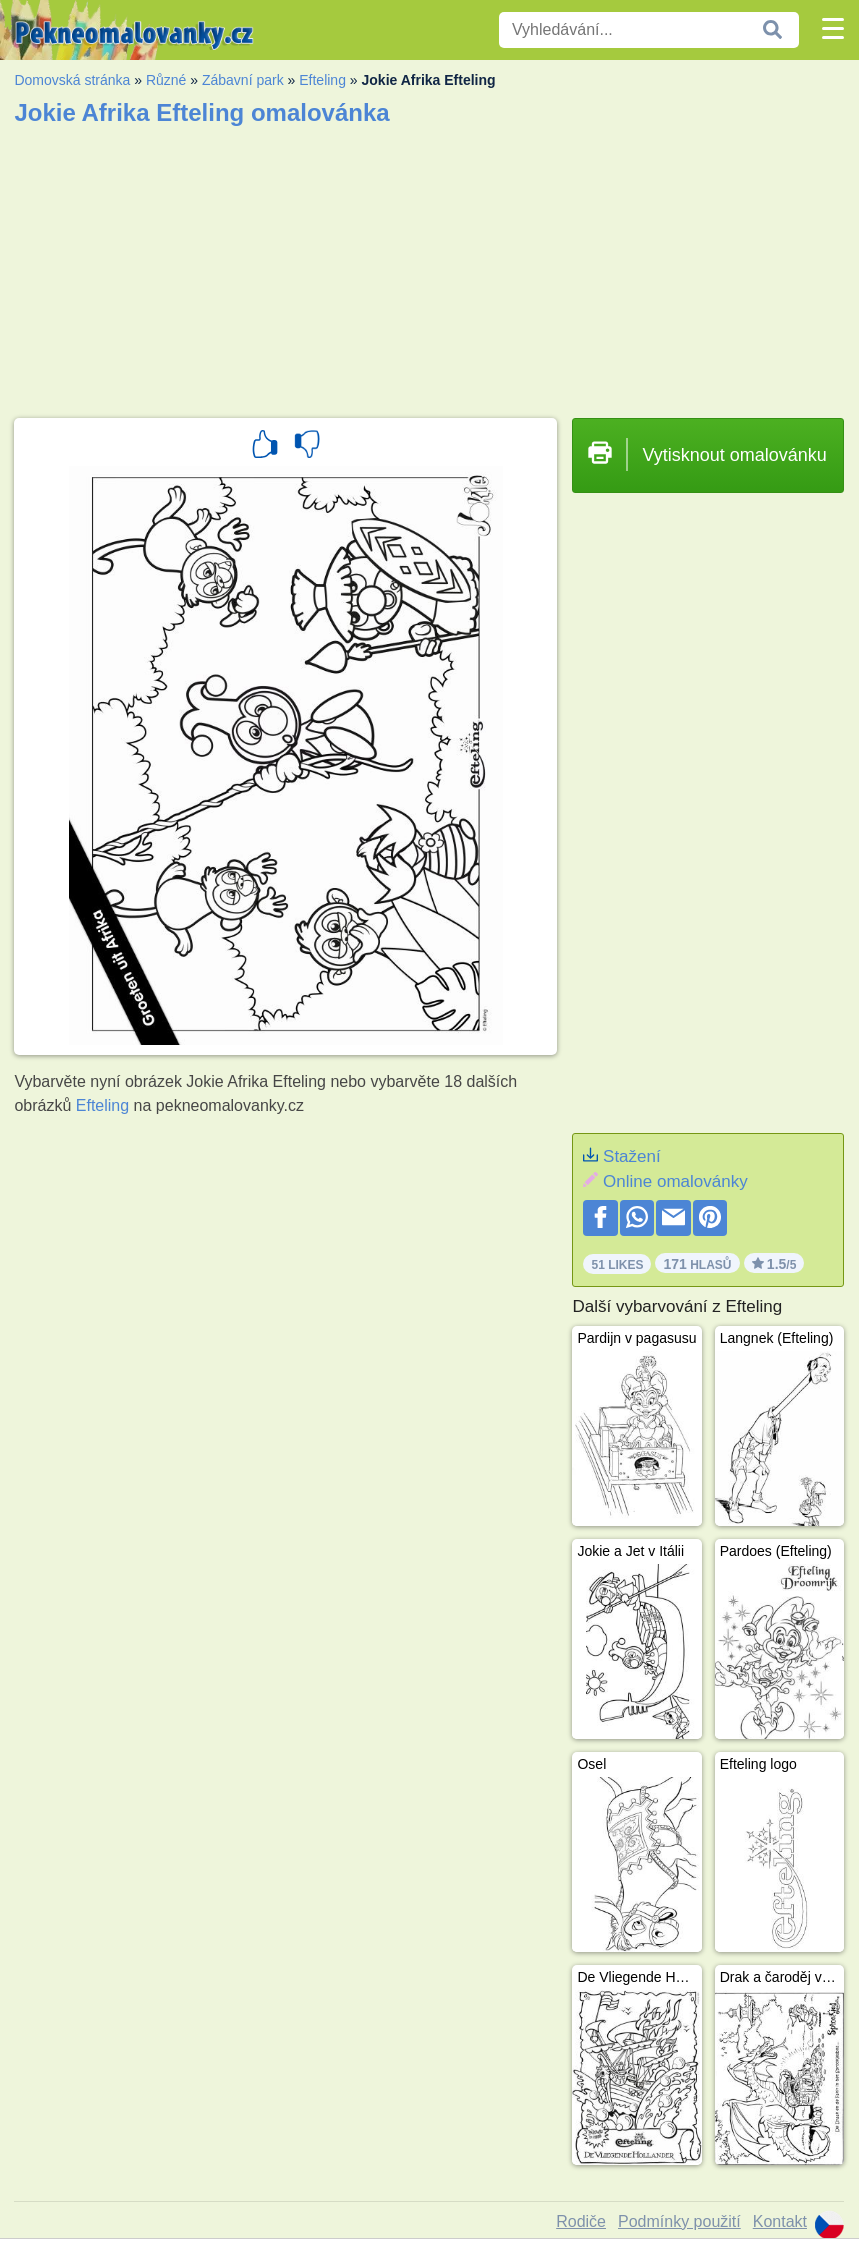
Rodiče (581, 2221)
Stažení (632, 1156)
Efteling (322, 80)
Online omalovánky (675, 1181)
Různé (166, 80)
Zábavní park (243, 80)
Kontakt (780, 2221)
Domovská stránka (72, 80)
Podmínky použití (679, 2221)
